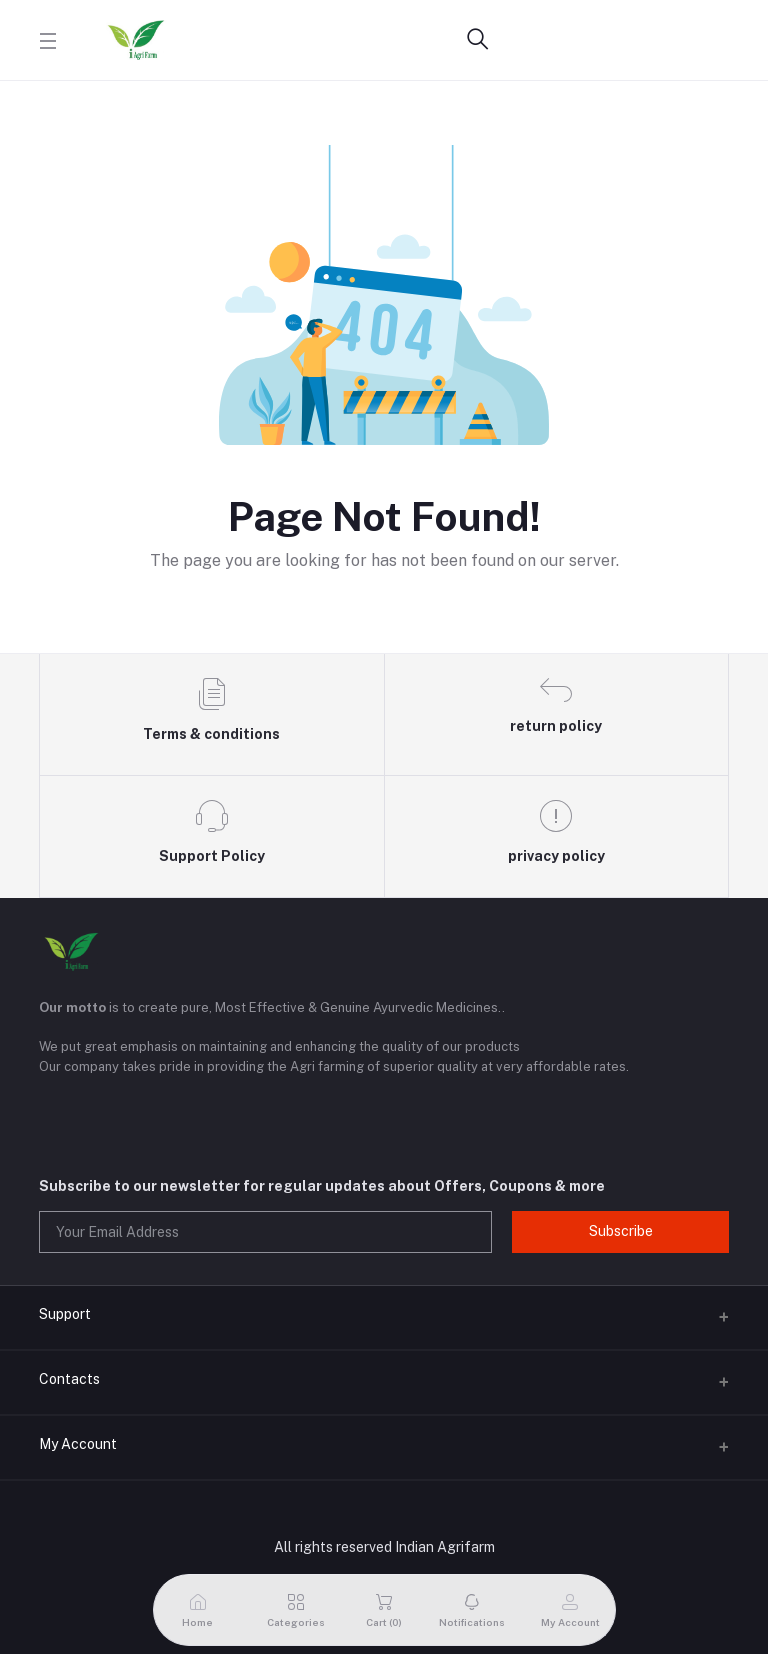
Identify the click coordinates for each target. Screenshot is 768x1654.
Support (65, 1314)
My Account (78, 1444)
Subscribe (621, 1231)
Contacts (69, 1379)
